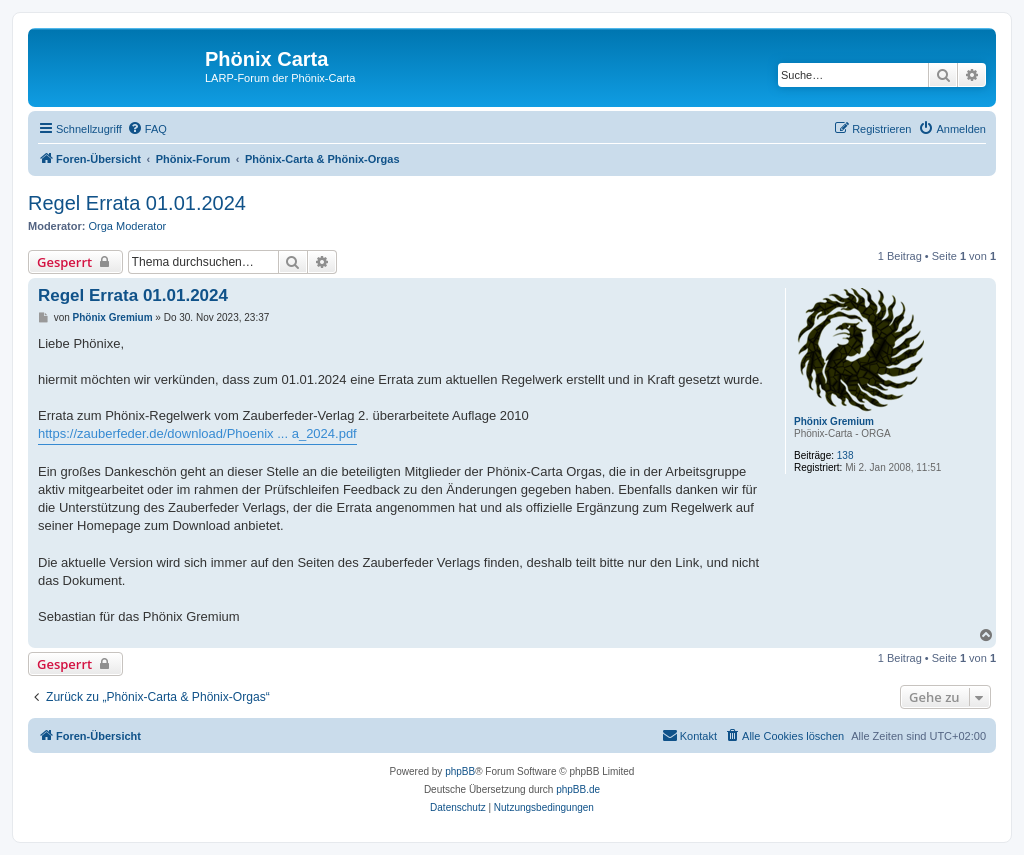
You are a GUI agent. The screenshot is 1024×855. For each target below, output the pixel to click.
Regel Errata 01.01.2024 (137, 203)
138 (845, 455)
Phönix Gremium (834, 421)
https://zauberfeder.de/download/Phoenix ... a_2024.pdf (197, 433)
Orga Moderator (128, 226)
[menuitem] (147, 129)
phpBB (460, 771)
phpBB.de (578, 789)
